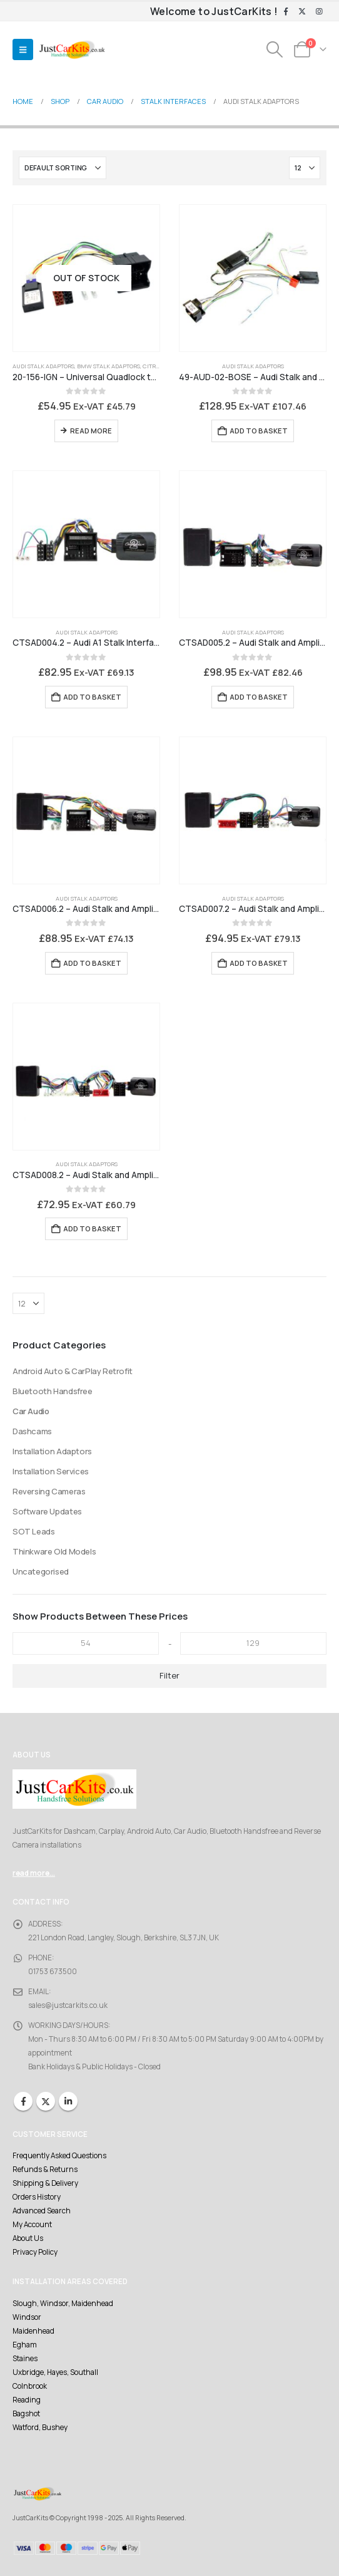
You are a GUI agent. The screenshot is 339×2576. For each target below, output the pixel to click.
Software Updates (47, 1511)
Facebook (23, 2101)
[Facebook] (285, 11)
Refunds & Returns (45, 2170)
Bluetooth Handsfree (53, 1391)
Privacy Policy (35, 2252)
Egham (25, 2345)
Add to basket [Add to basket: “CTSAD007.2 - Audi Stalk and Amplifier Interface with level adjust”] (259, 963)
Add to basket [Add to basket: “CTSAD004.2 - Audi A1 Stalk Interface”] (92, 696)
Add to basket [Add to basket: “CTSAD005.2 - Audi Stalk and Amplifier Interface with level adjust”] (259, 696)
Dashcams (32, 1431)
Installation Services (51, 1471)
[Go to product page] (86, 278)
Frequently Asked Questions (59, 2156)
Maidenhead (33, 2331)
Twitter (45, 2101)
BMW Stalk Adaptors (108, 366)
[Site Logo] (72, 50)
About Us (28, 2238)
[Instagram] (318, 11)
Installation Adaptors (52, 1451)
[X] (302, 11)
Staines (25, 2359)
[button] (23, 49)
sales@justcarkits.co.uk (68, 2005)
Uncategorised (41, 1571)
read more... (34, 1873)
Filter (169, 1675)
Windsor (27, 2317)
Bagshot (26, 2414)
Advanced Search (42, 2211)
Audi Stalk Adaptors (43, 366)
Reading (27, 2400)
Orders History (37, 2197)
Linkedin (68, 2101)
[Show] (304, 168)
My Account (32, 2225)
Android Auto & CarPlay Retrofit (73, 1371)
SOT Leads (34, 1531)
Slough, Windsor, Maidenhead (63, 2304)
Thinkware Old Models (54, 1551)
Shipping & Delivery (45, 2183)
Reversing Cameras (49, 1491)
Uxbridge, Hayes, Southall (55, 2372)
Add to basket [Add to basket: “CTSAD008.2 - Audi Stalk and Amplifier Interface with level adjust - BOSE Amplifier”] (92, 1228)
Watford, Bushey (40, 2428)
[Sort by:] (62, 168)
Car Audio (31, 1411)
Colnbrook (30, 2386)
